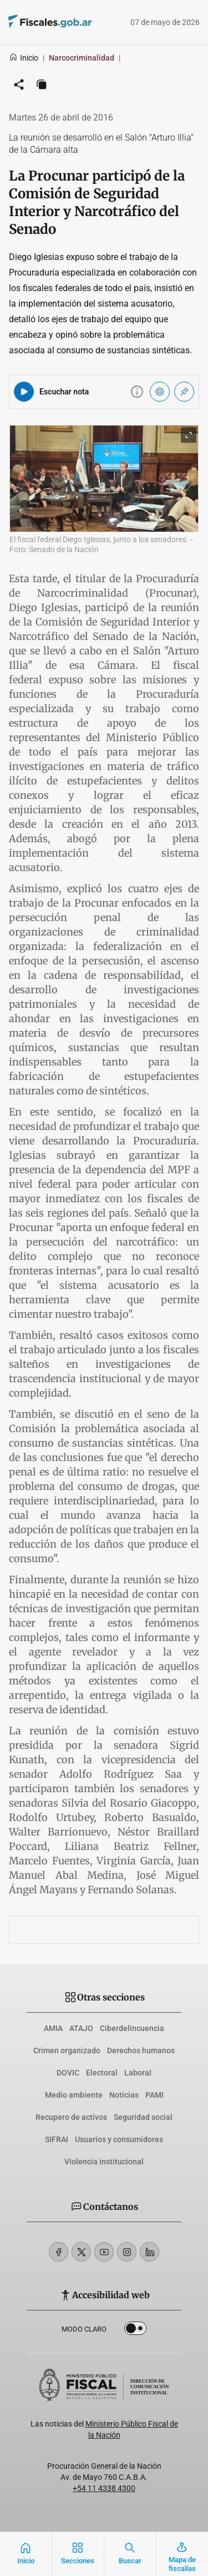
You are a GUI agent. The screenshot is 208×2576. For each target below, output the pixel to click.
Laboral (137, 2072)
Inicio (23, 57)
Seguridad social (143, 2117)
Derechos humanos (141, 2050)
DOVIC (68, 2072)
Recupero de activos (71, 2117)
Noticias (124, 2094)
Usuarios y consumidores (119, 2139)
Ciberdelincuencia (132, 2028)
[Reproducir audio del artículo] (24, 392)
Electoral (102, 2072)
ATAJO (81, 2028)
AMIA (53, 2028)
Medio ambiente (74, 2094)
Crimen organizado (66, 2050)
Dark (135, 2330)
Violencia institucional (104, 2161)
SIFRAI (56, 2139)
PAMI (154, 2094)
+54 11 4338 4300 (104, 2488)
